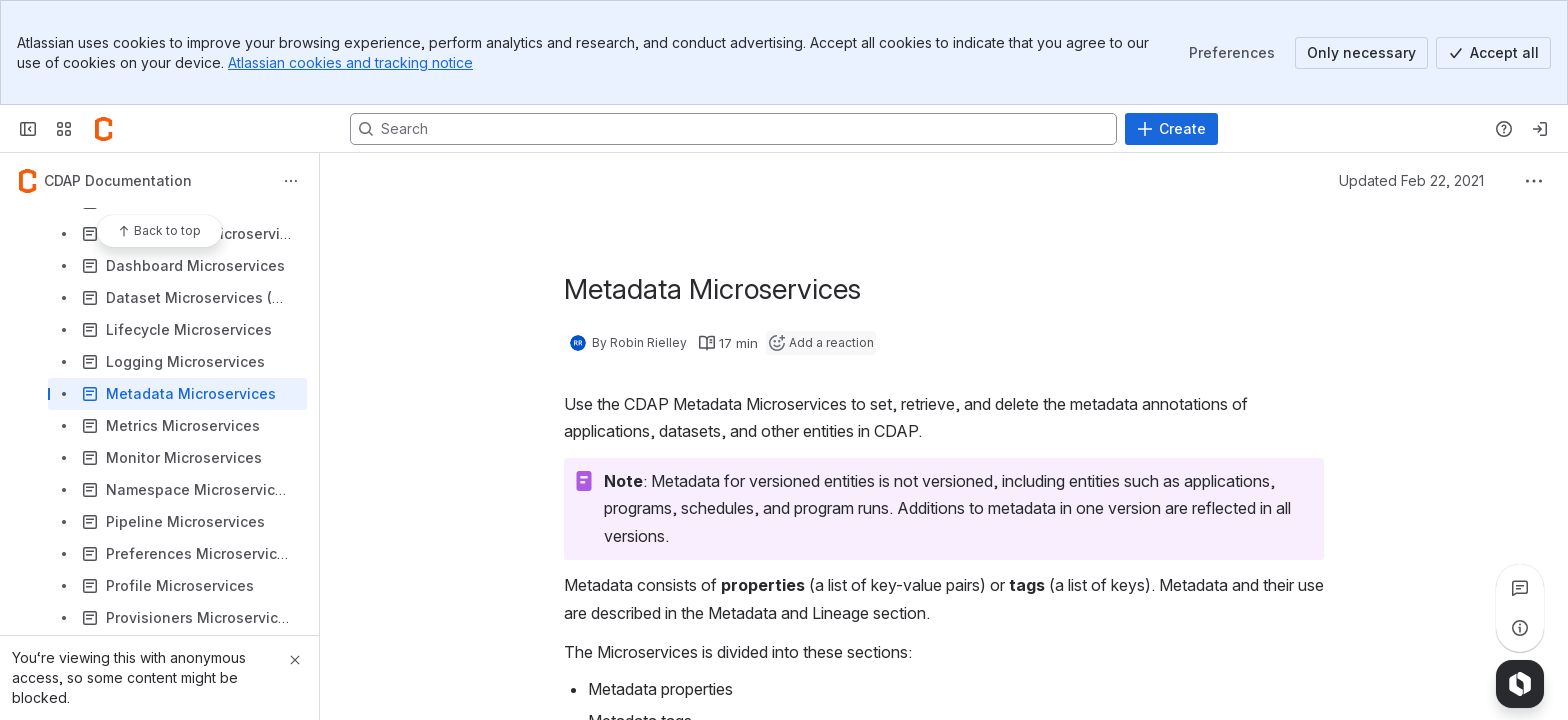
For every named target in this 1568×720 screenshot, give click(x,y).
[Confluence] (104, 129)
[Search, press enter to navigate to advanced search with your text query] (733, 129)
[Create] (1171, 129)
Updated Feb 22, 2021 (1411, 180)
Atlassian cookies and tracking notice (350, 62)
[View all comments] (1520, 588)
